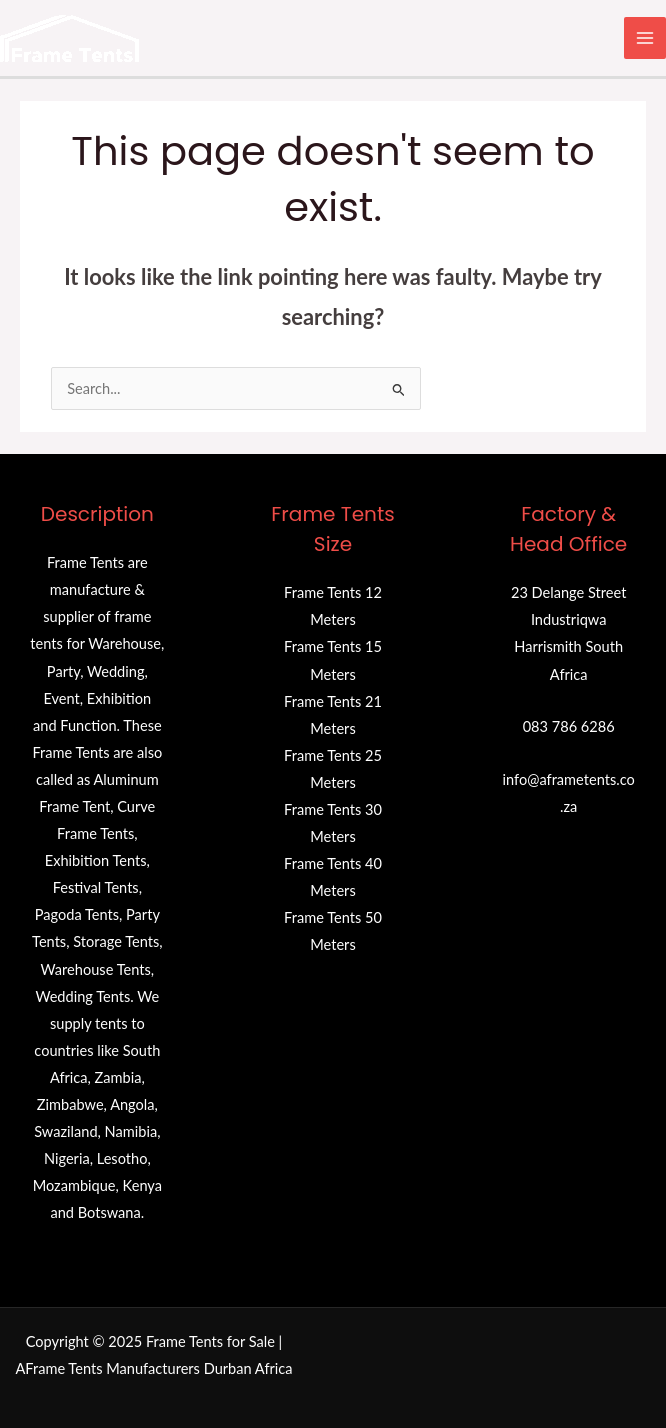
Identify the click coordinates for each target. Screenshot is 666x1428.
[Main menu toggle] (645, 38)
